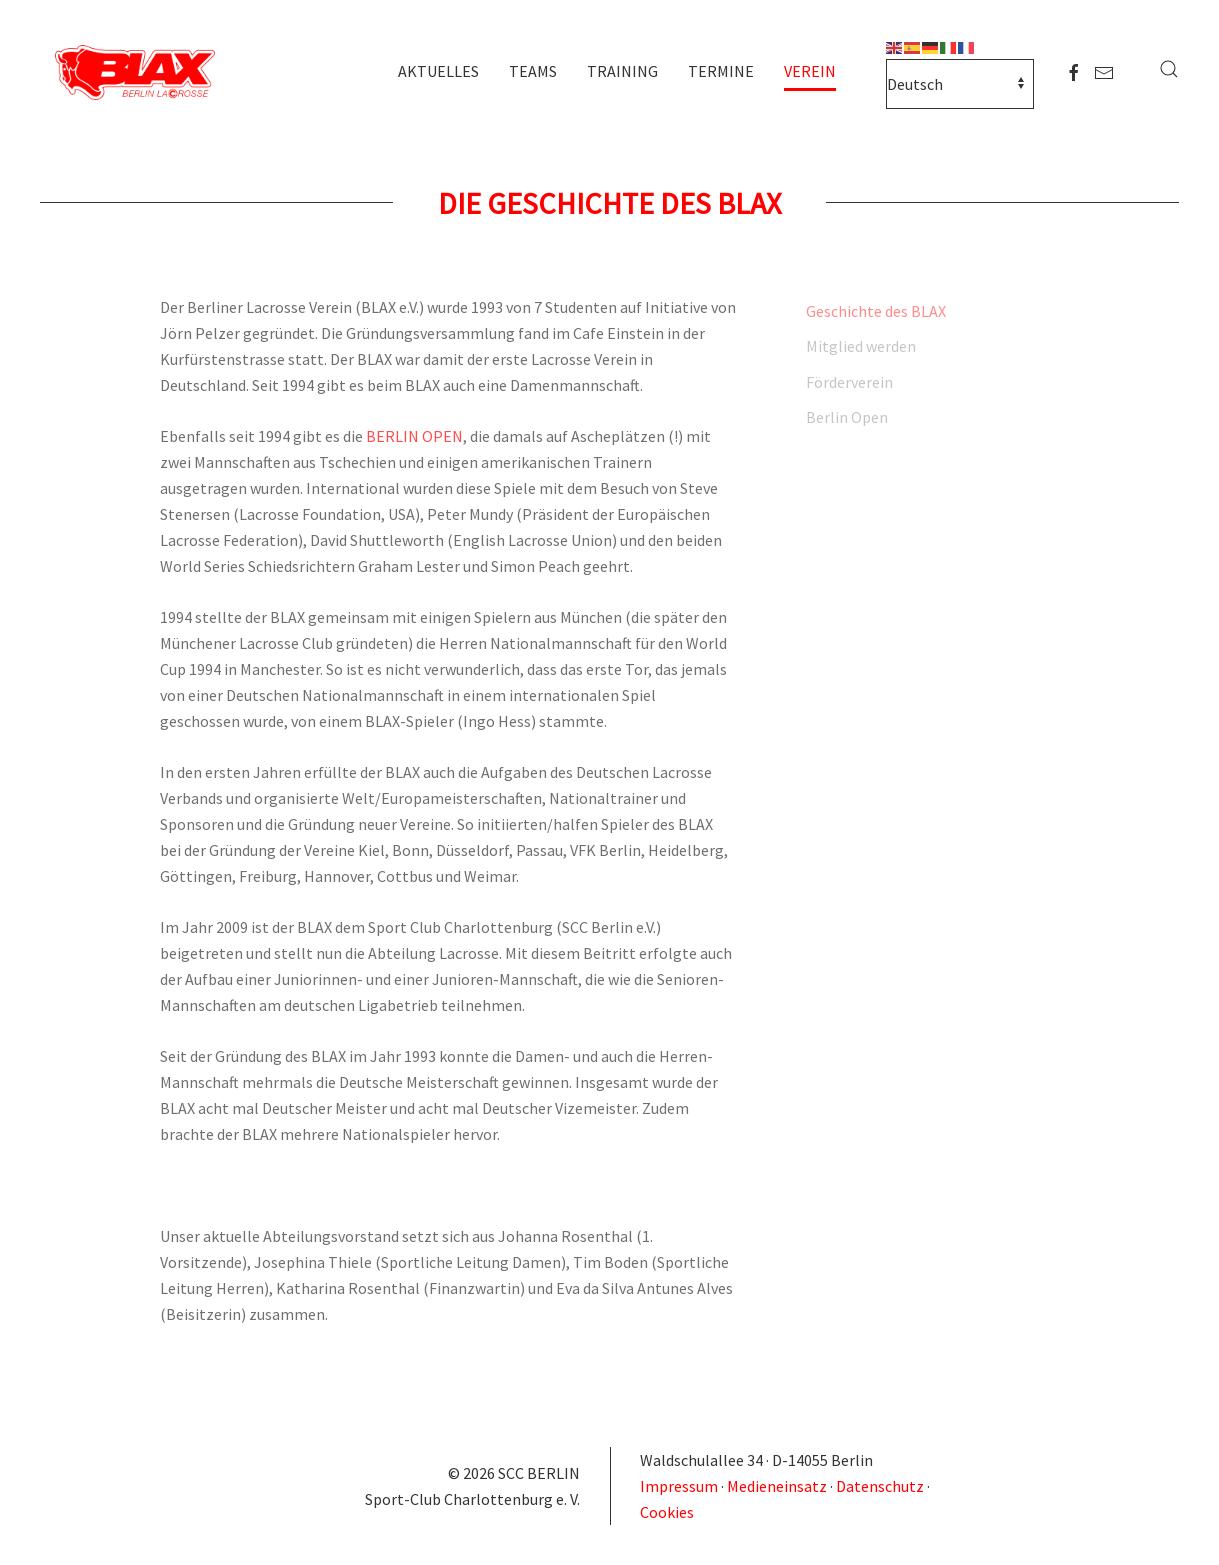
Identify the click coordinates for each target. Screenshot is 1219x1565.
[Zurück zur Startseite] (140, 74)
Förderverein (849, 382)
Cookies (667, 1512)
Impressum (680, 1486)
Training (622, 71)
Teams (533, 71)
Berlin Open (847, 417)
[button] (1169, 69)
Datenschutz (880, 1486)
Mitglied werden (861, 346)
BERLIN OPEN (414, 436)
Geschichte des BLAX (876, 311)
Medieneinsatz (777, 1486)
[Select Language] (960, 84)
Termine (721, 71)
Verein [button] (810, 71)
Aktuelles (438, 71)
